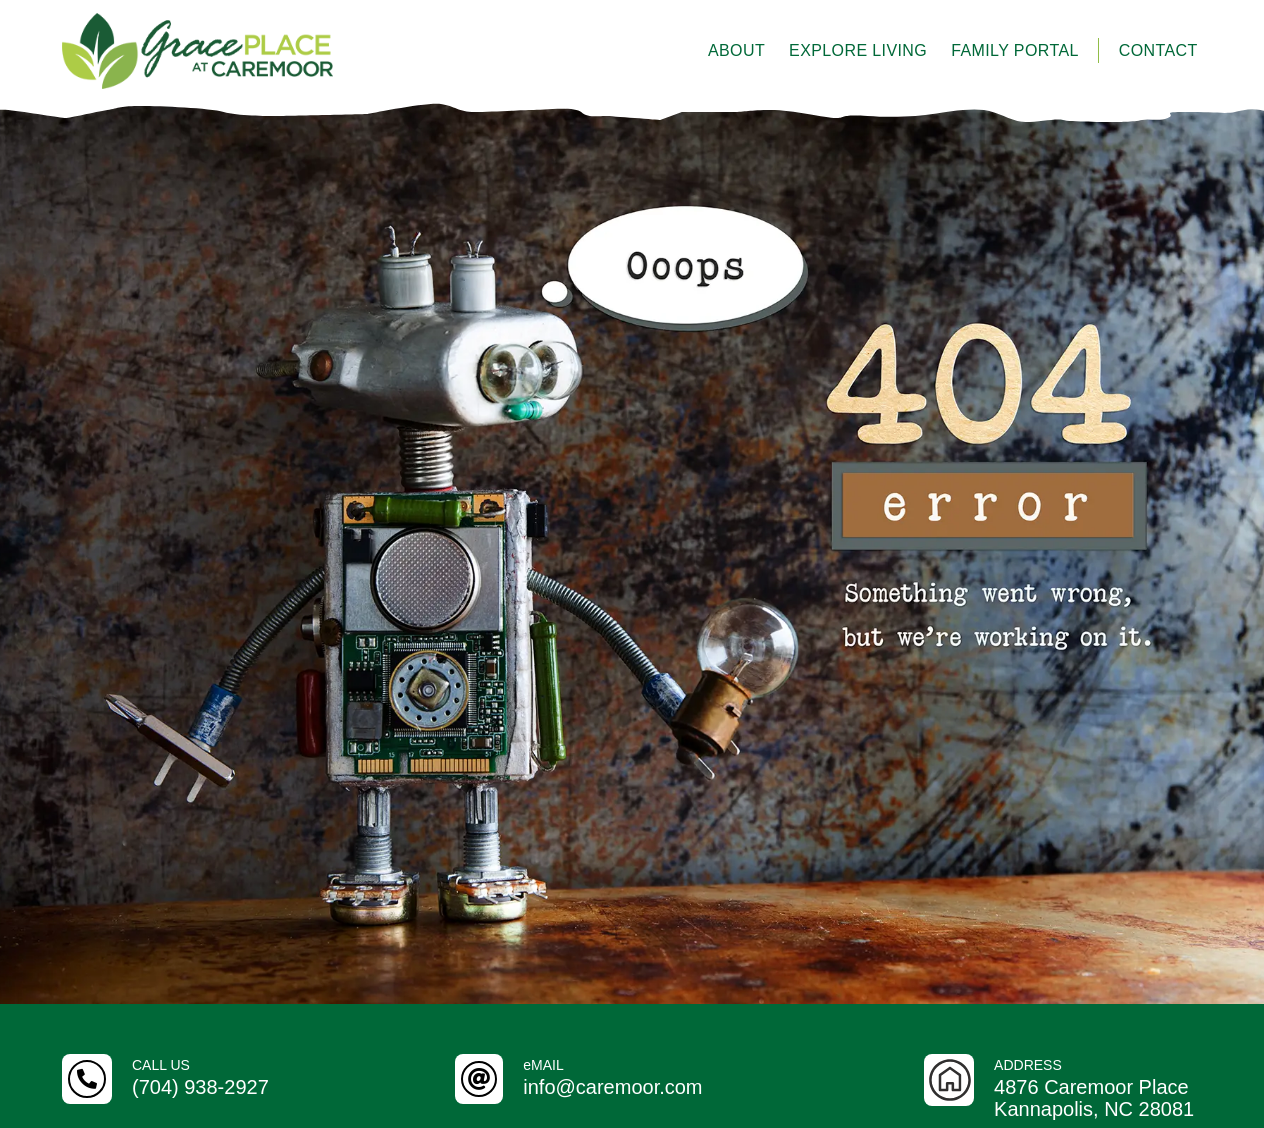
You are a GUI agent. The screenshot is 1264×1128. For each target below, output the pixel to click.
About (736, 50)
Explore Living (858, 50)
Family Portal (1015, 50)
